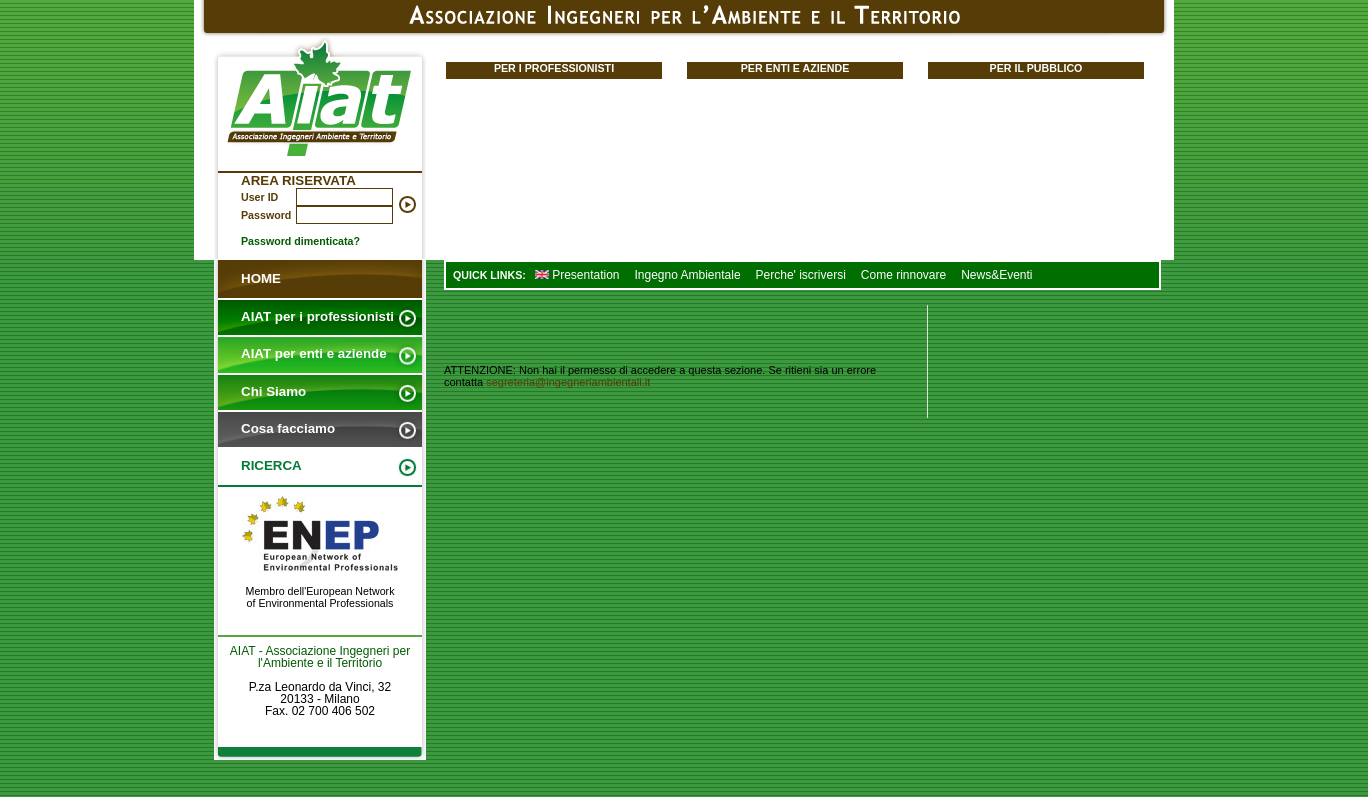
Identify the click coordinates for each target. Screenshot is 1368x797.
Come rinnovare (903, 275)
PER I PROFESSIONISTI (554, 68)
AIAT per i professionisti (317, 316)
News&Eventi (996, 275)
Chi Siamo (273, 391)
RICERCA (271, 465)
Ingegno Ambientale (687, 275)
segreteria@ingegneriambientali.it (568, 382)
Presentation (577, 275)
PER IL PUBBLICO (1036, 68)
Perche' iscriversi (801, 275)
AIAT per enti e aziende (314, 353)
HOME (261, 278)
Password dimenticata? (300, 241)
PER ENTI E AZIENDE (795, 68)
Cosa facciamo (288, 428)
